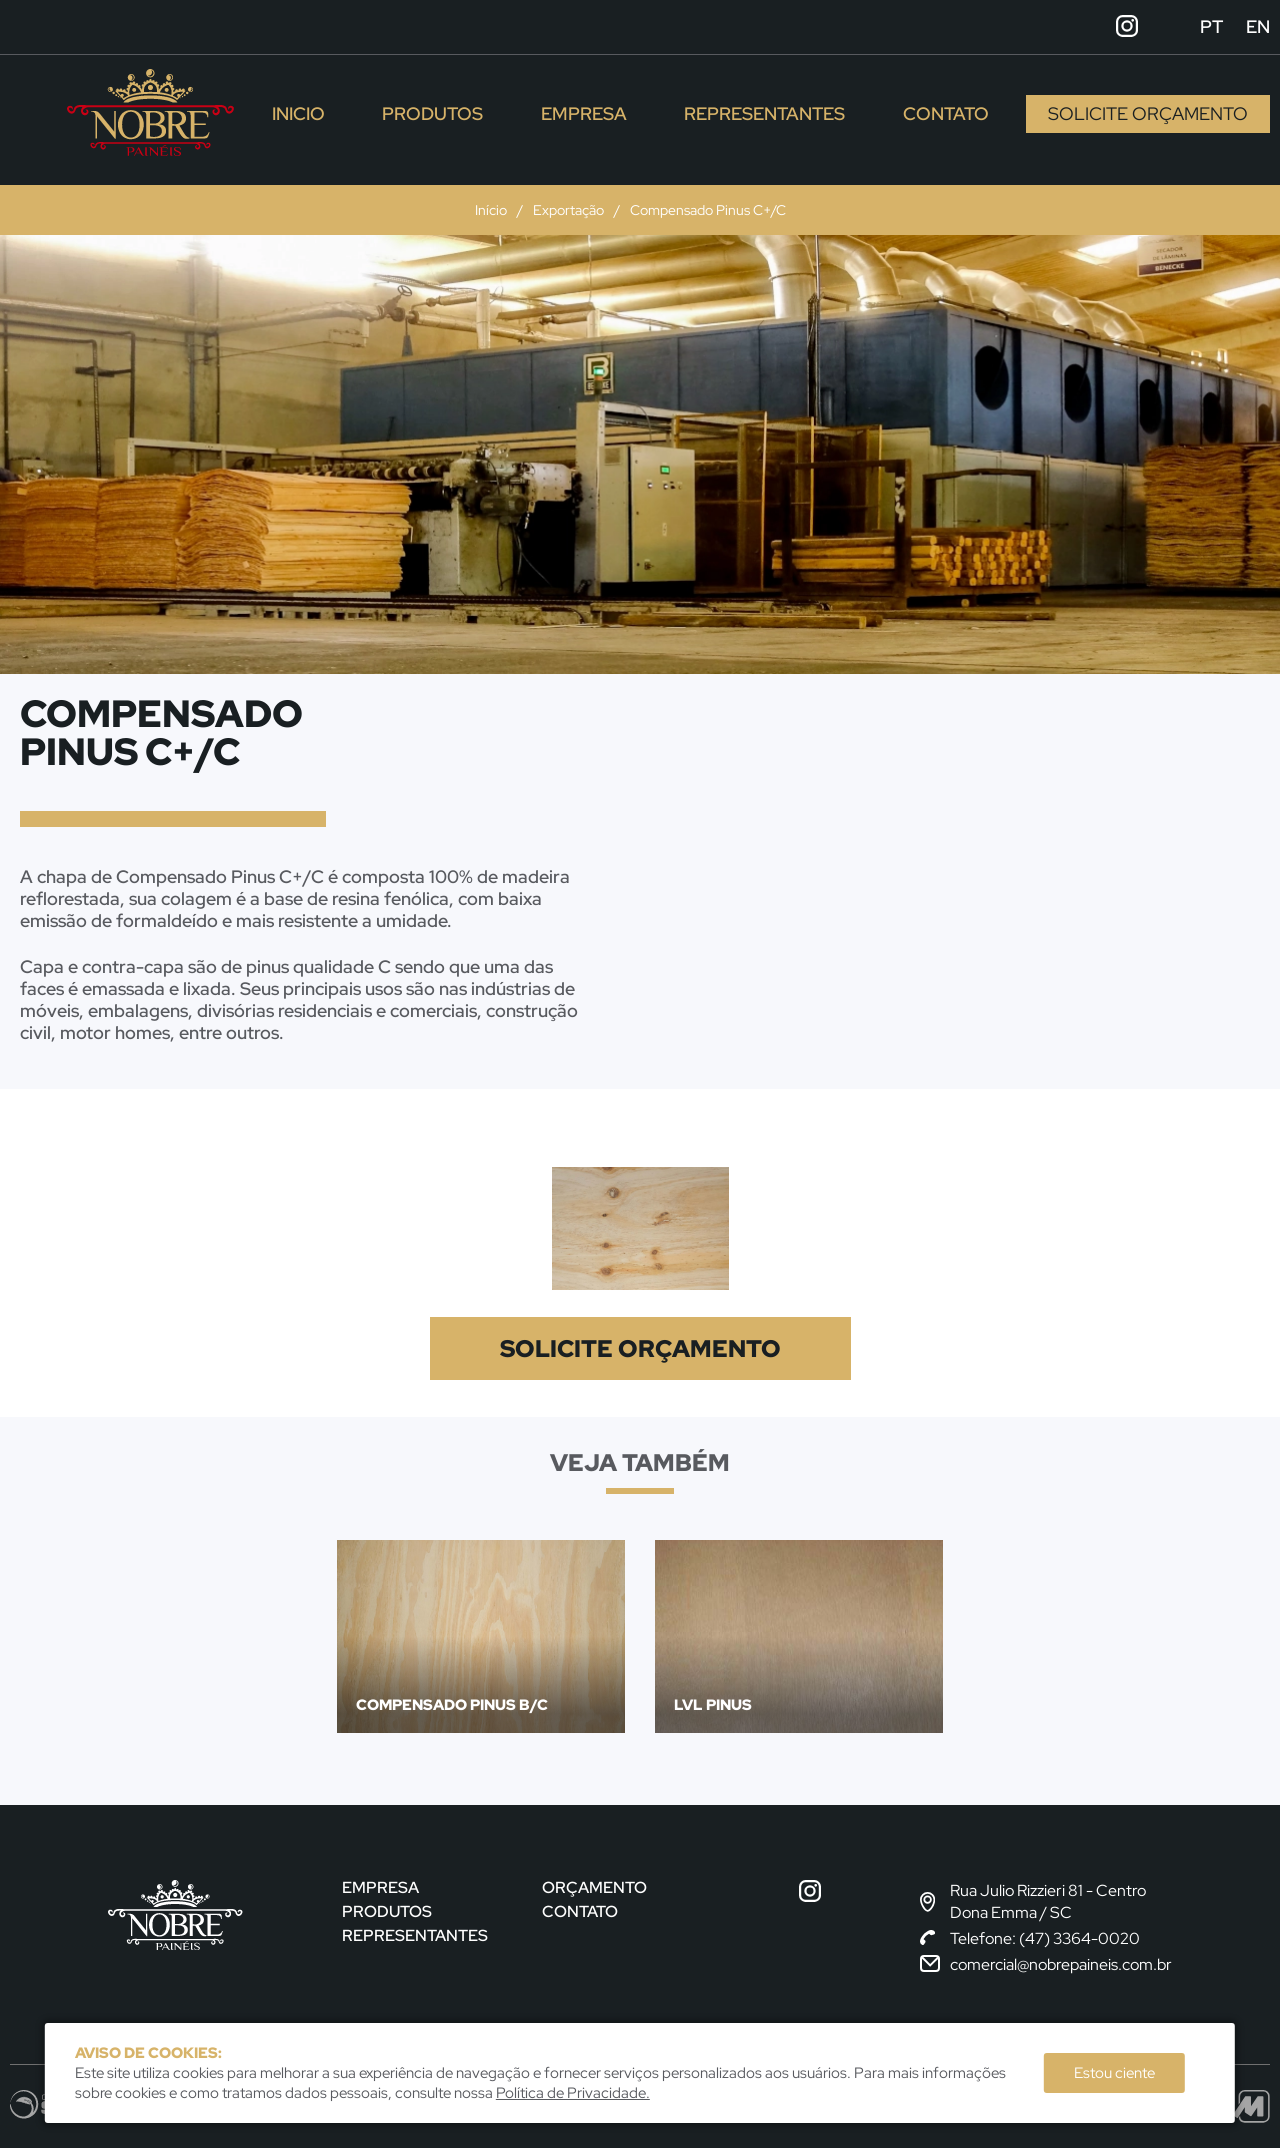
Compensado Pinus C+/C (708, 210)
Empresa (584, 113)
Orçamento (594, 1887)
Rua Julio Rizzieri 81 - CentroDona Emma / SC (1033, 1901)
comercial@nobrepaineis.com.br (1046, 1964)
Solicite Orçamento (1148, 113)
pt (1211, 27)
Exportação (568, 210)
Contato (946, 113)
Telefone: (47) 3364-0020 (1030, 1938)
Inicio (298, 113)
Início (491, 210)
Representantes (764, 113)
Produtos (432, 113)
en (1258, 27)
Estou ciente (1114, 2073)
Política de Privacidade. (573, 2093)
